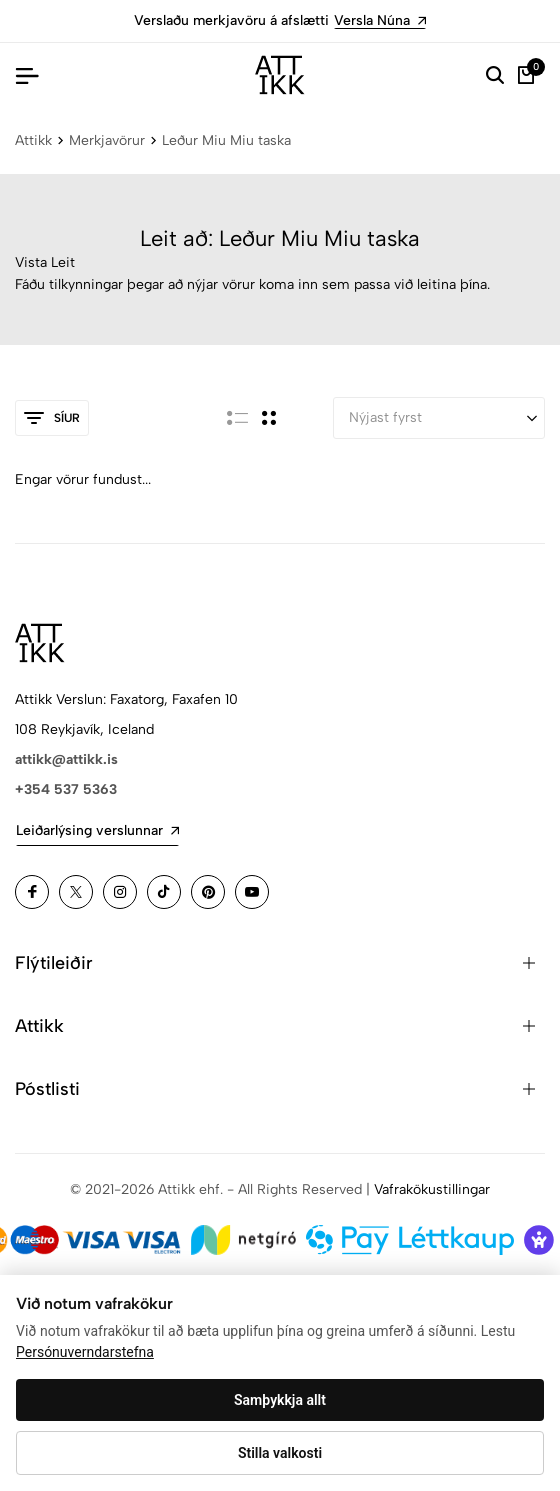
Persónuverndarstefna (85, 1352)
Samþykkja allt (280, 1400)
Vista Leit (45, 262)
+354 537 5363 (66, 789)
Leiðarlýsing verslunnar (97, 830)
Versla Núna (380, 20)
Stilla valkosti (280, 1453)
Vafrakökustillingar (432, 1189)
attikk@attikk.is (66, 759)
